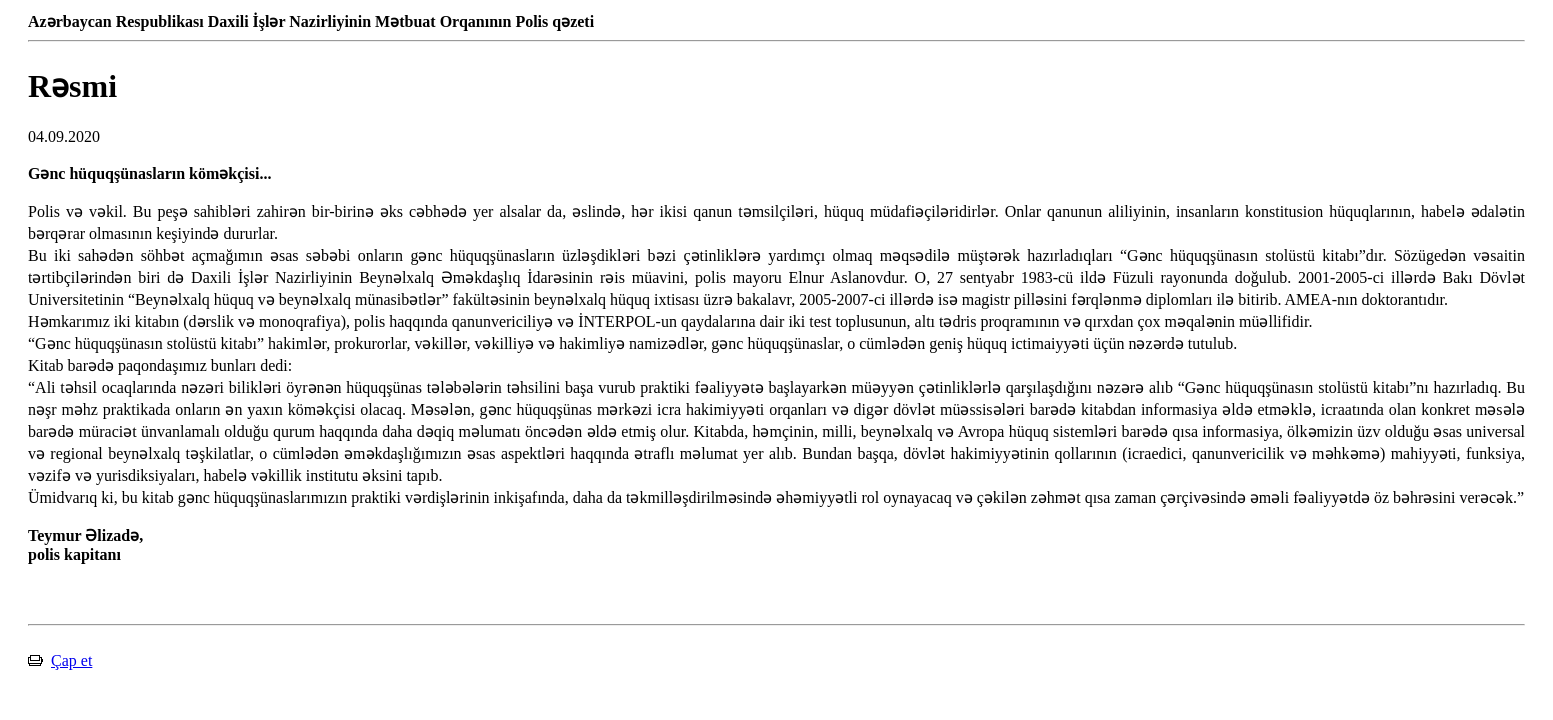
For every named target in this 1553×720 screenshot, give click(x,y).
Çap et (71, 660)
